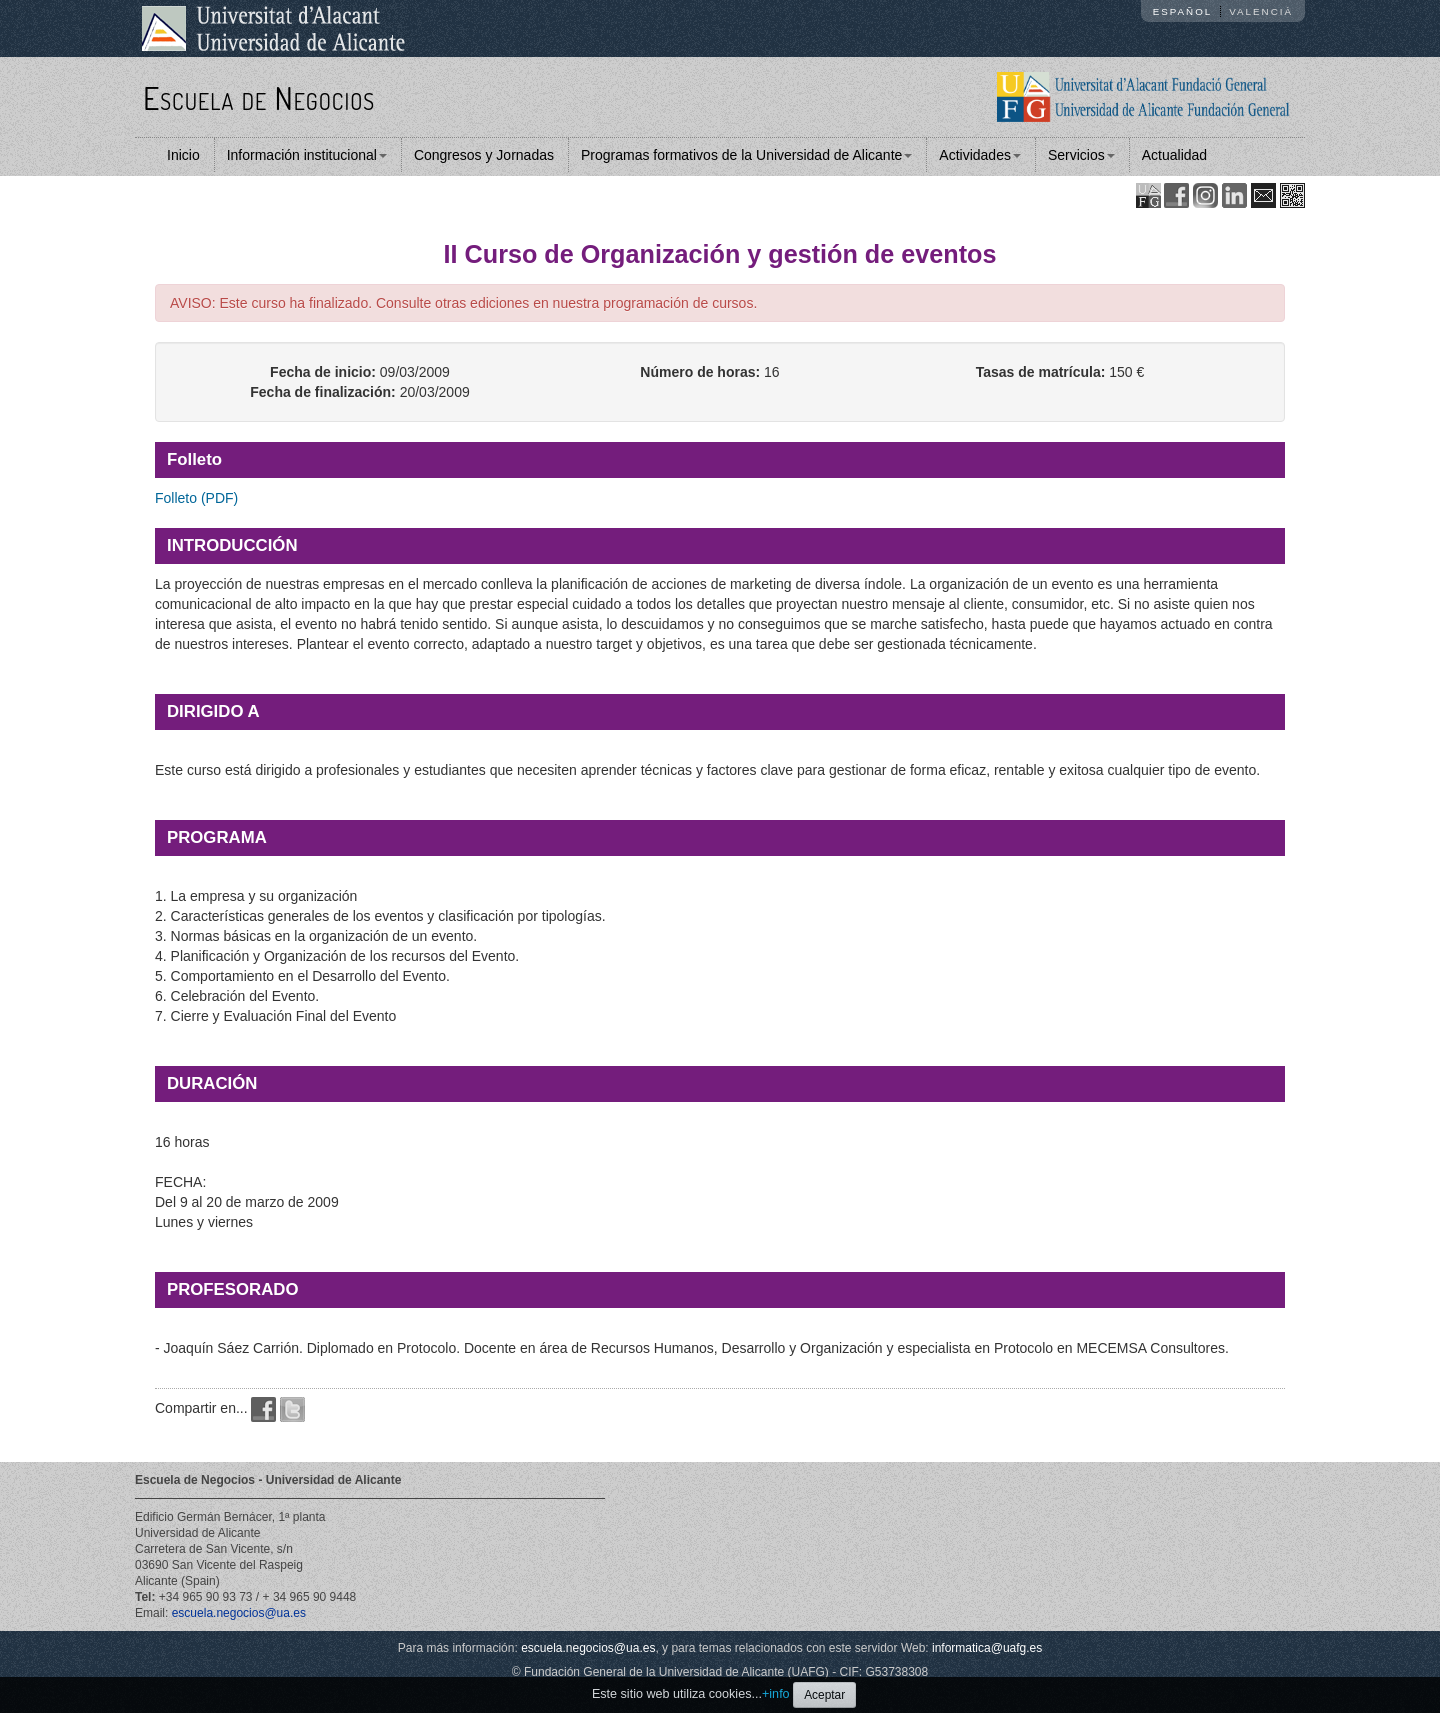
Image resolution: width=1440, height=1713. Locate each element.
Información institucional (307, 155)
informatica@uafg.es (987, 1648)
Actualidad (1174, 155)
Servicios (1081, 155)
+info (776, 1694)
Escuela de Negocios (259, 97)
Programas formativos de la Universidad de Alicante (746, 155)
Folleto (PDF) (196, 498)
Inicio (183, 155)
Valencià (1261, 11)
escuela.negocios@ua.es (239, 1613)
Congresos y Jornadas (484, 155)
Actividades (980, 155)
